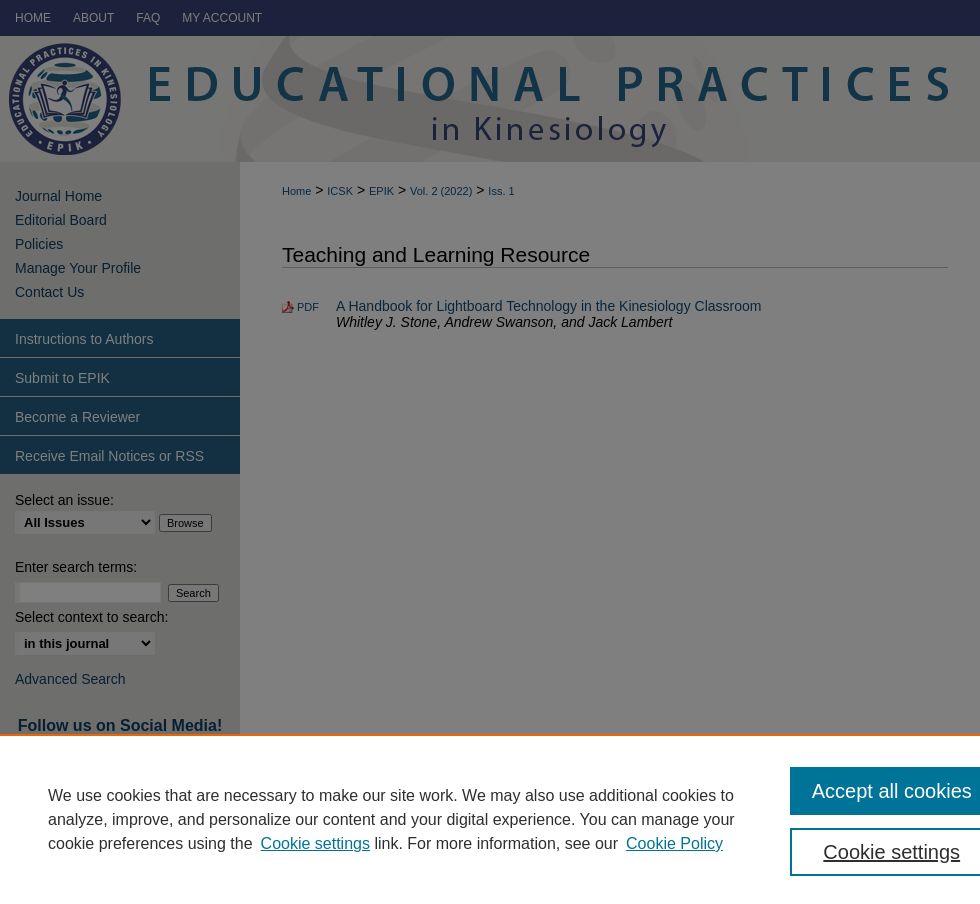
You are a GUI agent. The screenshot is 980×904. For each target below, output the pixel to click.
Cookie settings (315, 843)
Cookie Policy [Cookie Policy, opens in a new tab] (674, 843)
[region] (490, 819)
